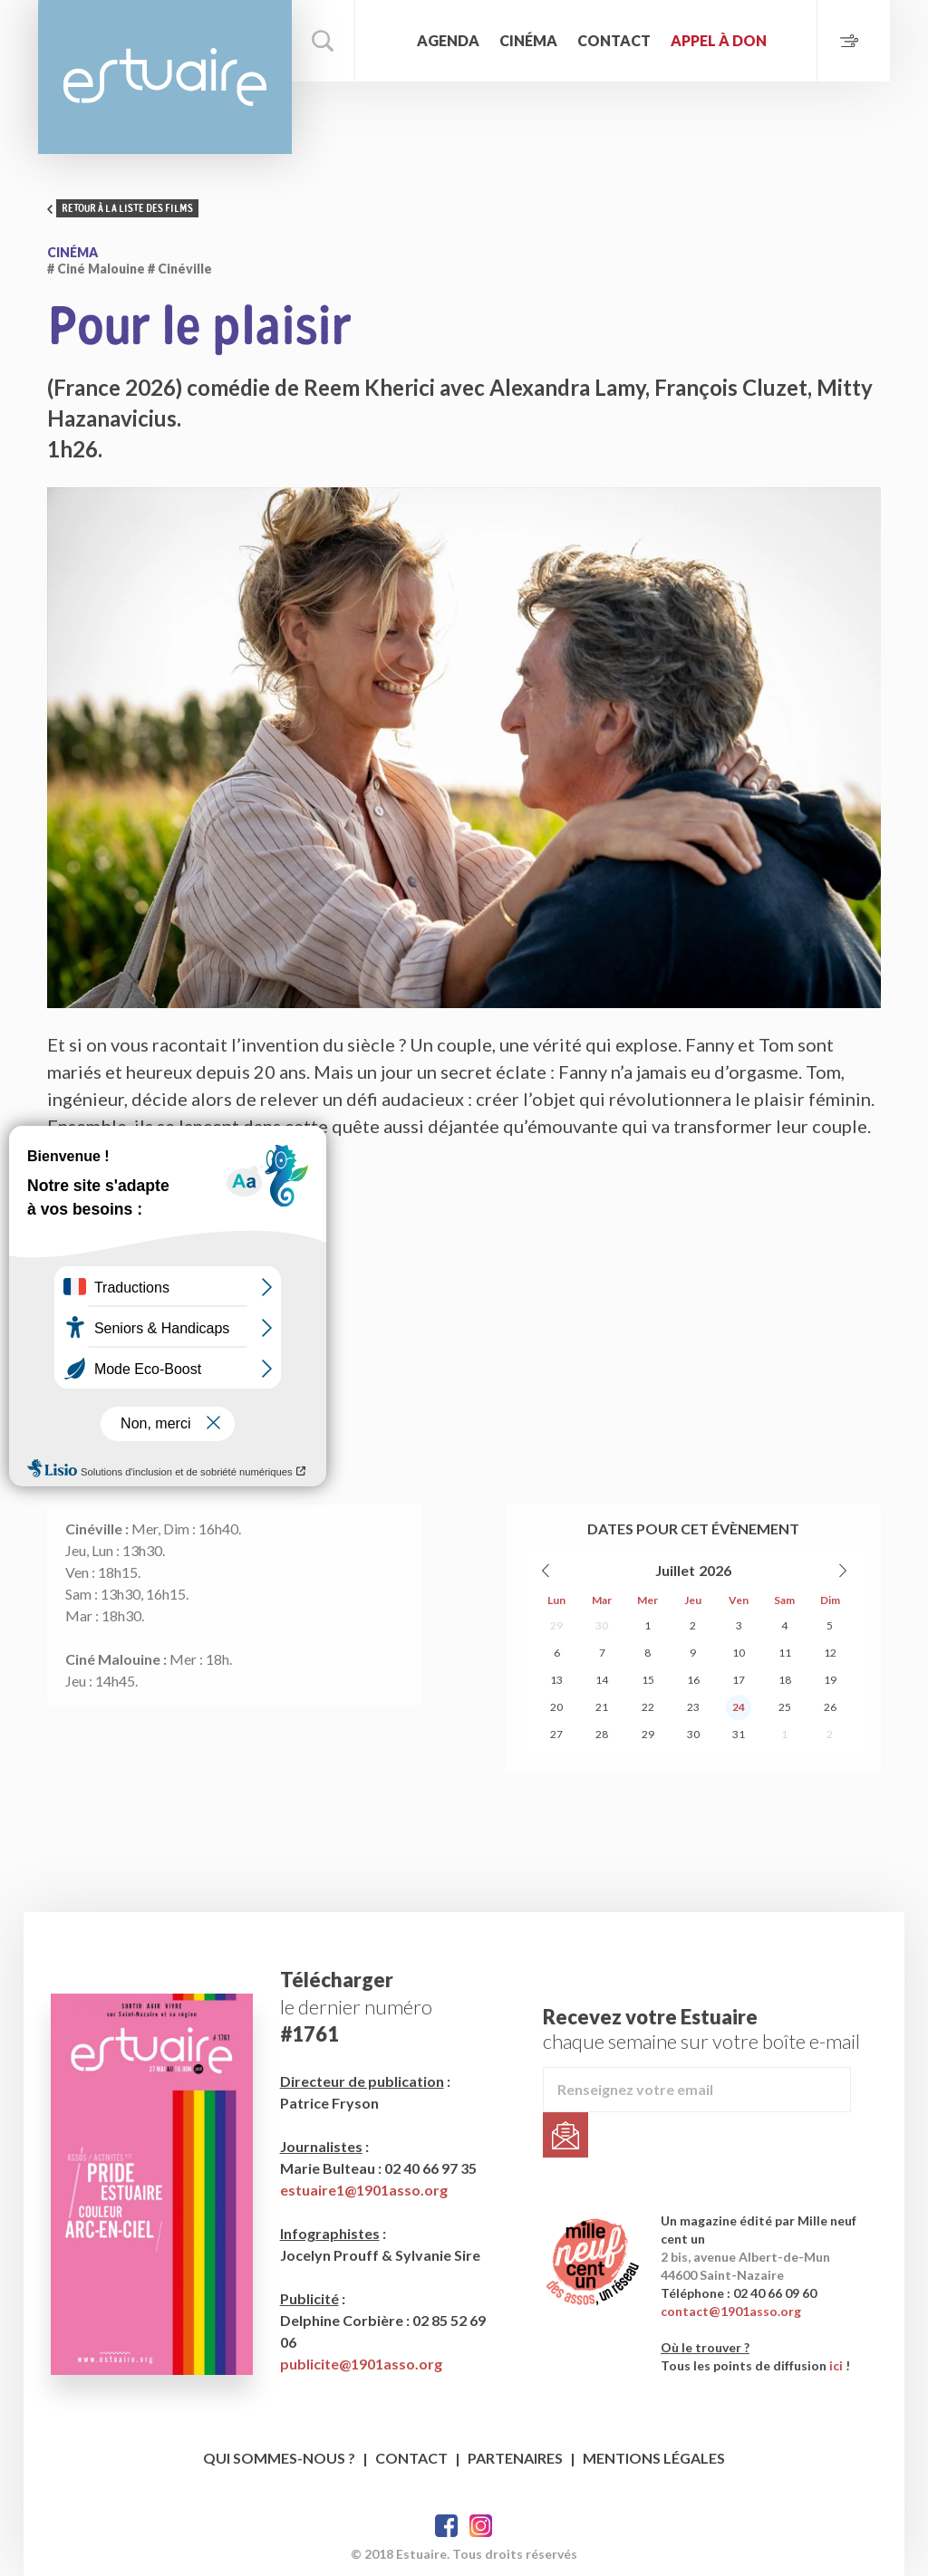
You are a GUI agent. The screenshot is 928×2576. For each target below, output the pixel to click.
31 (738, 1734)
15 (648, 1680)
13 (556, 1680)
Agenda (448, 40)
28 (601, 1734)
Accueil (388, 41)
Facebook (446, 2525)
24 (738, 1707)
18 (784, 1680)
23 (693, 1707)
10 (738, 1652)
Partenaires (515, 2457)
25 (784, 1707)
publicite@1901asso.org (361, 2363)
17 (738, 1680)
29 (556, 1625)
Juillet (675, 1570)
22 (648, 1707)
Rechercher (323, 41)
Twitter (480, 2525)
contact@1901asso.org (731, 2311)
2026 (715, 1570)
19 (830, 1680)
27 (556, 1734)
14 (601, 1680)
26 (830, 1707)
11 (784, 1652)
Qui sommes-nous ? (279, 2457)
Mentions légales (654, 2457)
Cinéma (528, 40)
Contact (614, 40)
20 (556, 1707)
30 (601, 1625)
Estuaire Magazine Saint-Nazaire (165, 77)
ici (836, 2365)
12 (830, 1652)
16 (693, 1680)
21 (601, 1707)
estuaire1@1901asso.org (364, 2189)
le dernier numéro (356, 2006)
